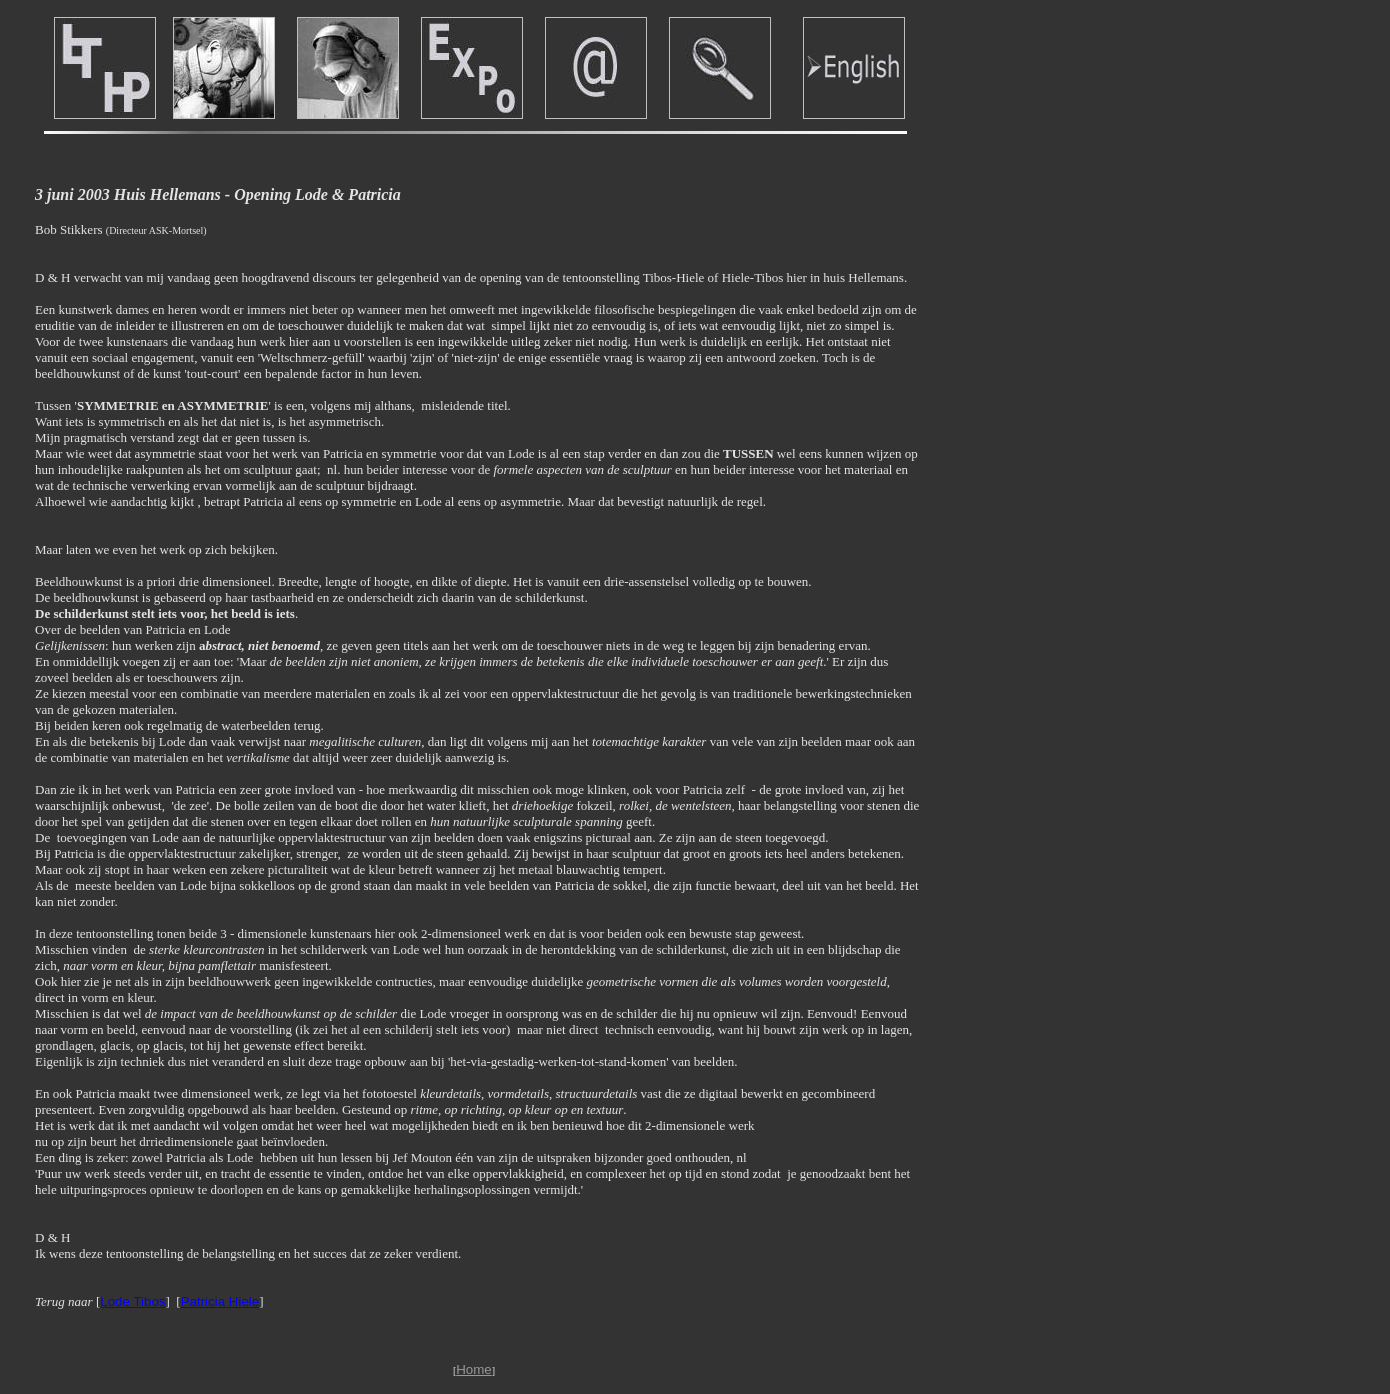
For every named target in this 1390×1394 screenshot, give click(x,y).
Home (474, 1369)
